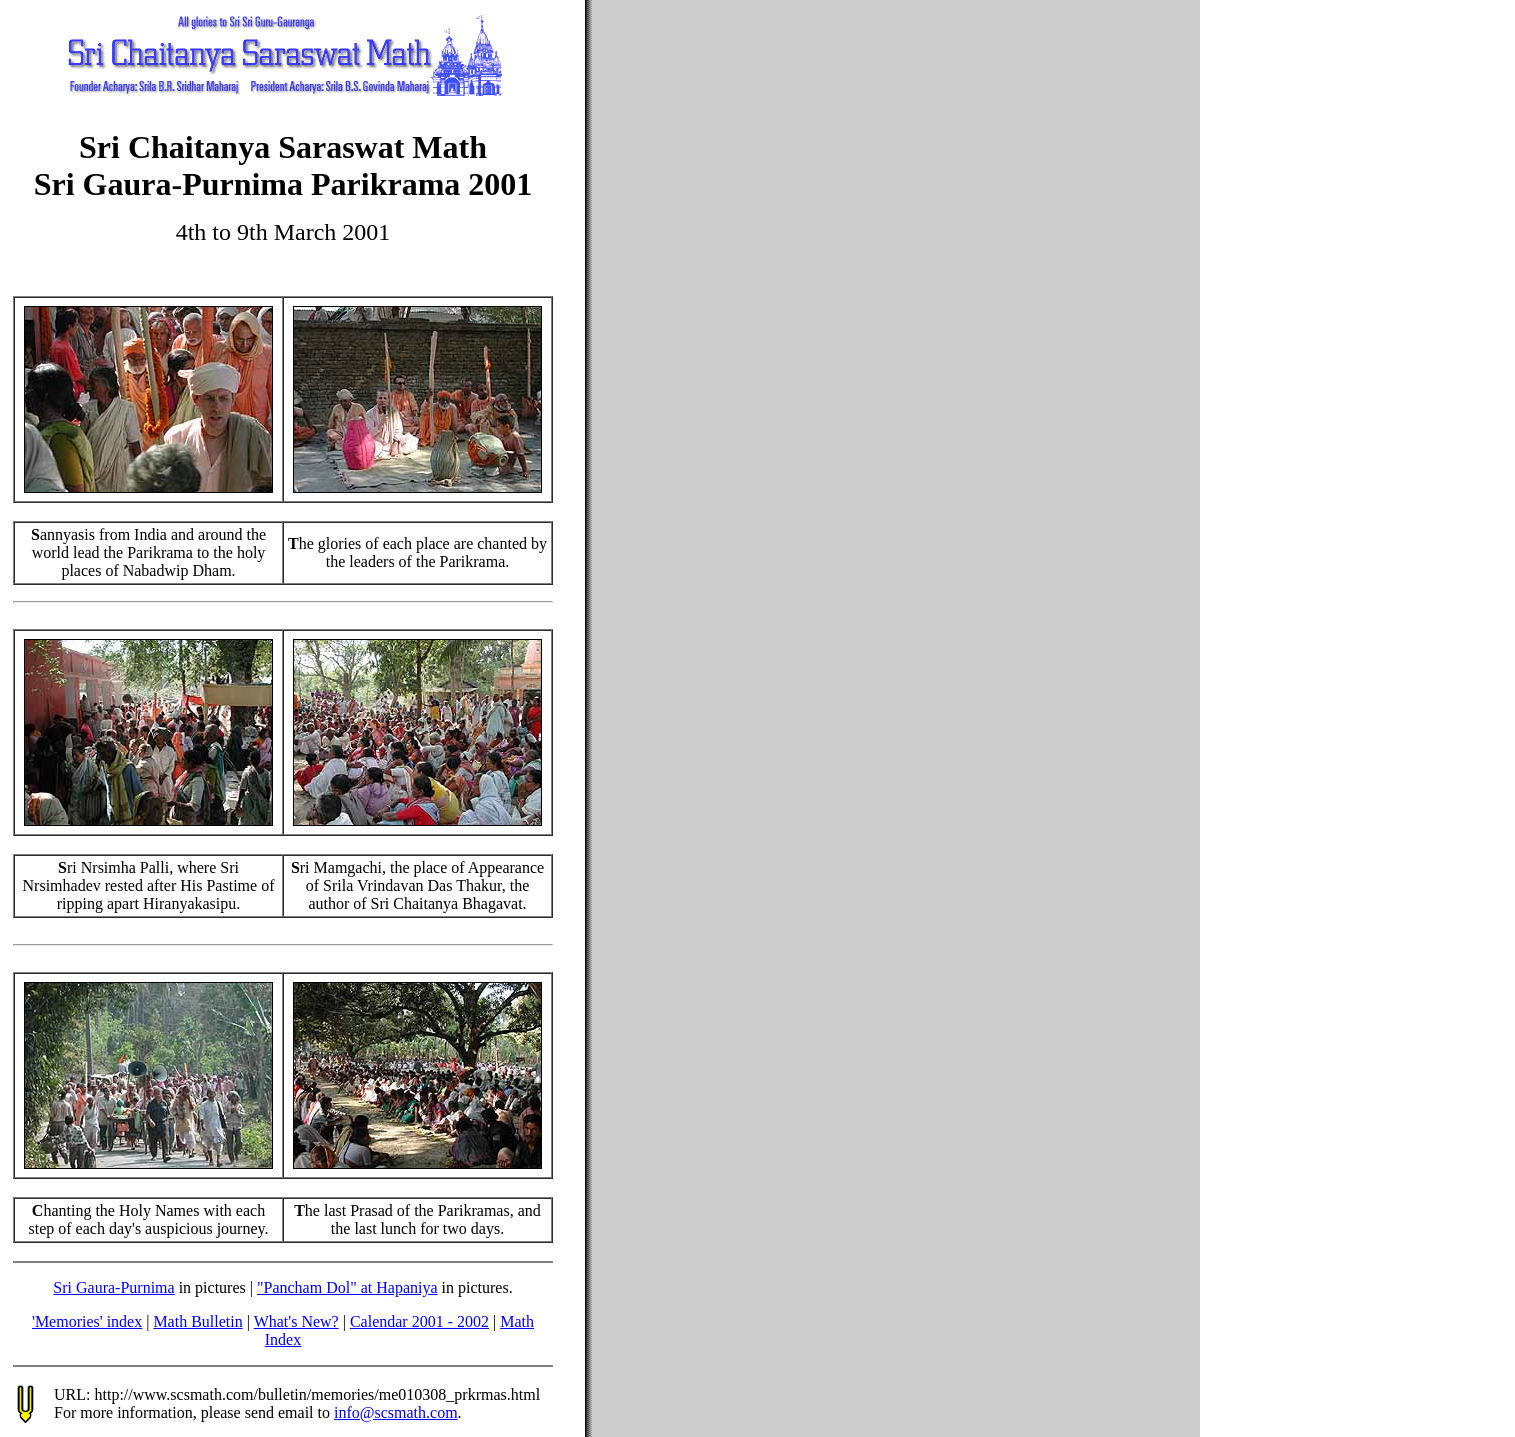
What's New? (296, 1321)
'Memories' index (87, 1321)
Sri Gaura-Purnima (113, 1287)
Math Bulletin (197, 1321)
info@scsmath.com (396, 1412)
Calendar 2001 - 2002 (419, 1321)
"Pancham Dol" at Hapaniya (347, 1287)
